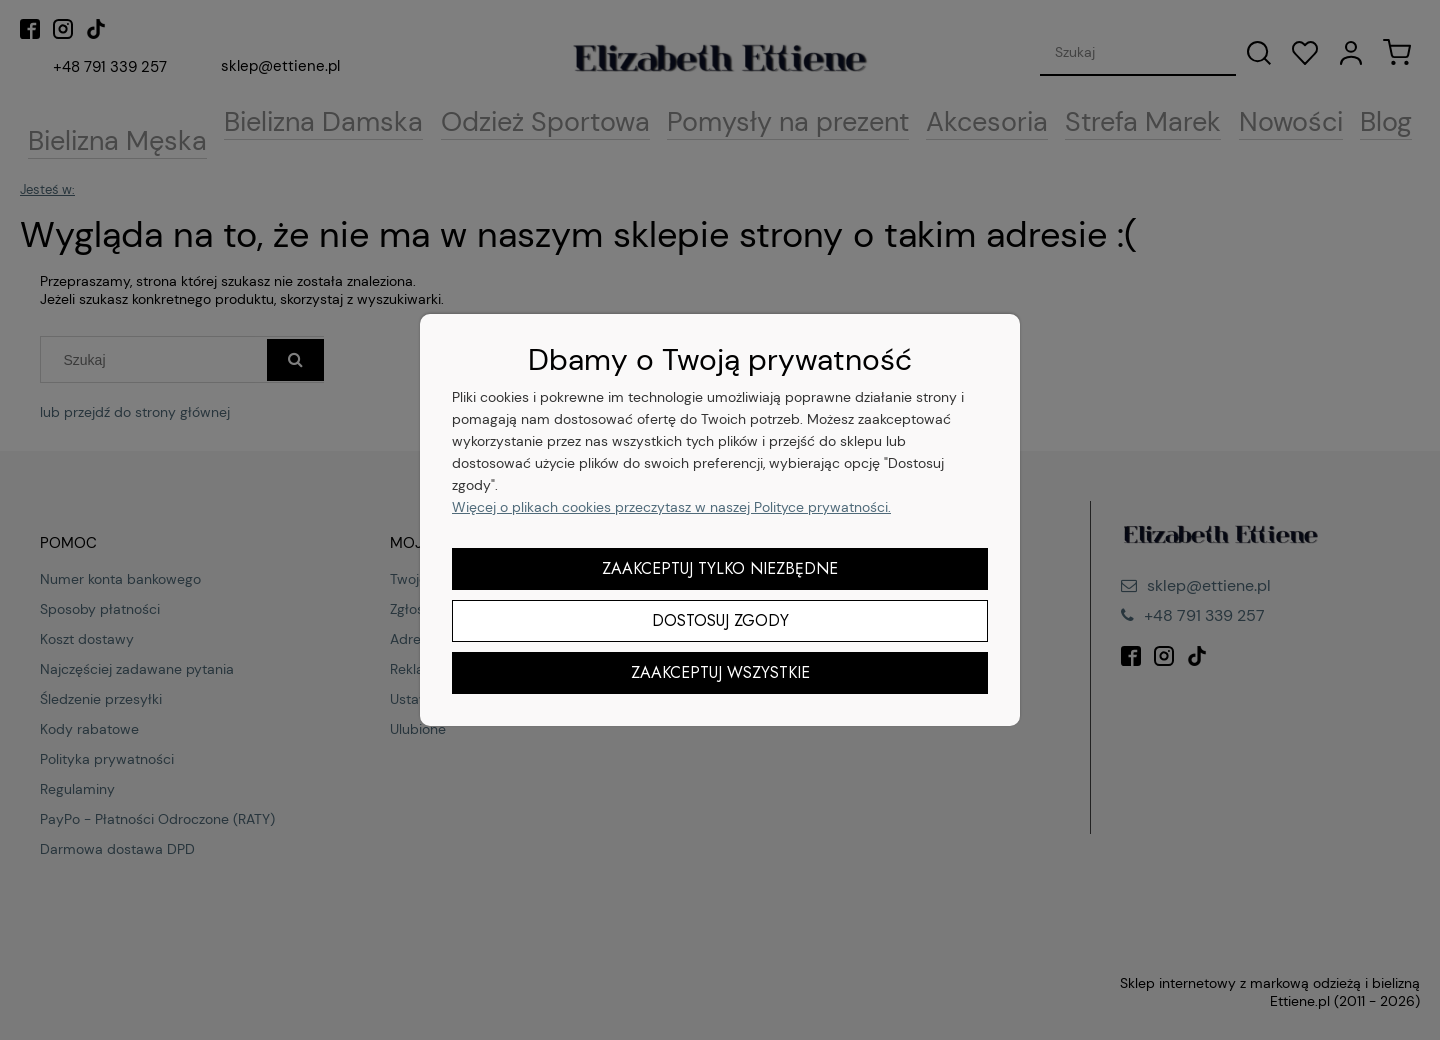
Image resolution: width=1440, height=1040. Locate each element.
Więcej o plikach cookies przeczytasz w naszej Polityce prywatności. (671, 507)
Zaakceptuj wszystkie (720, 672)
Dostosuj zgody (720, 620)
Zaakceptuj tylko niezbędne (720, 568)
